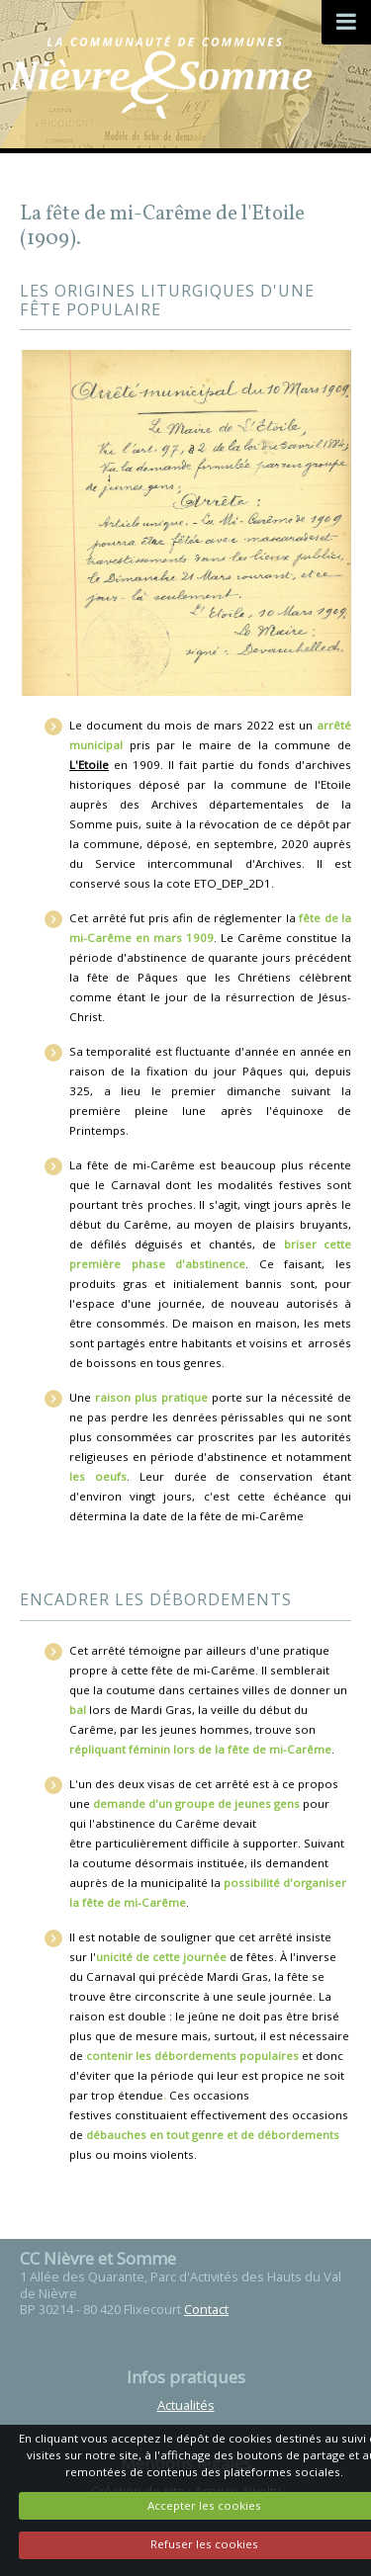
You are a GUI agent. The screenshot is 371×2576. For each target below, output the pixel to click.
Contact (206, 2309)
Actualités (186, 2405)
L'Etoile (89, 764)
